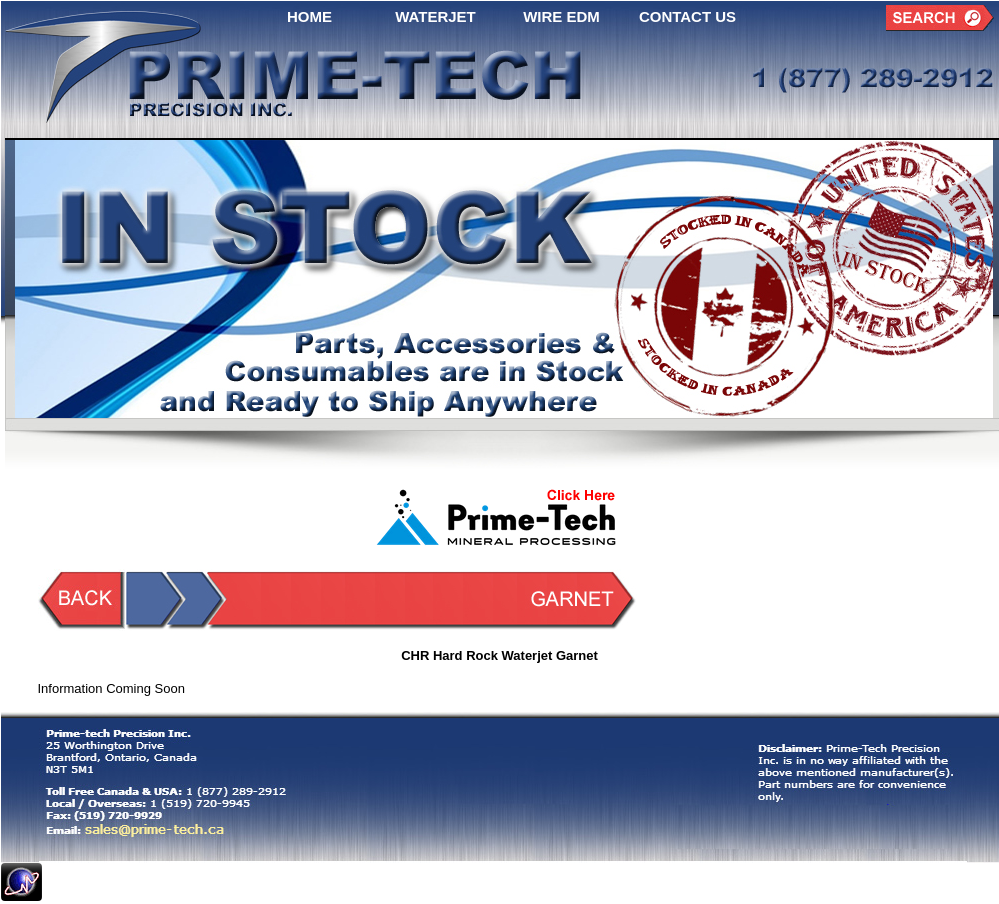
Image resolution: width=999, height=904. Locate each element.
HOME (309, 16)
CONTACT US (687, 16)
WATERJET (435, 16)
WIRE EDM (561, 16)
